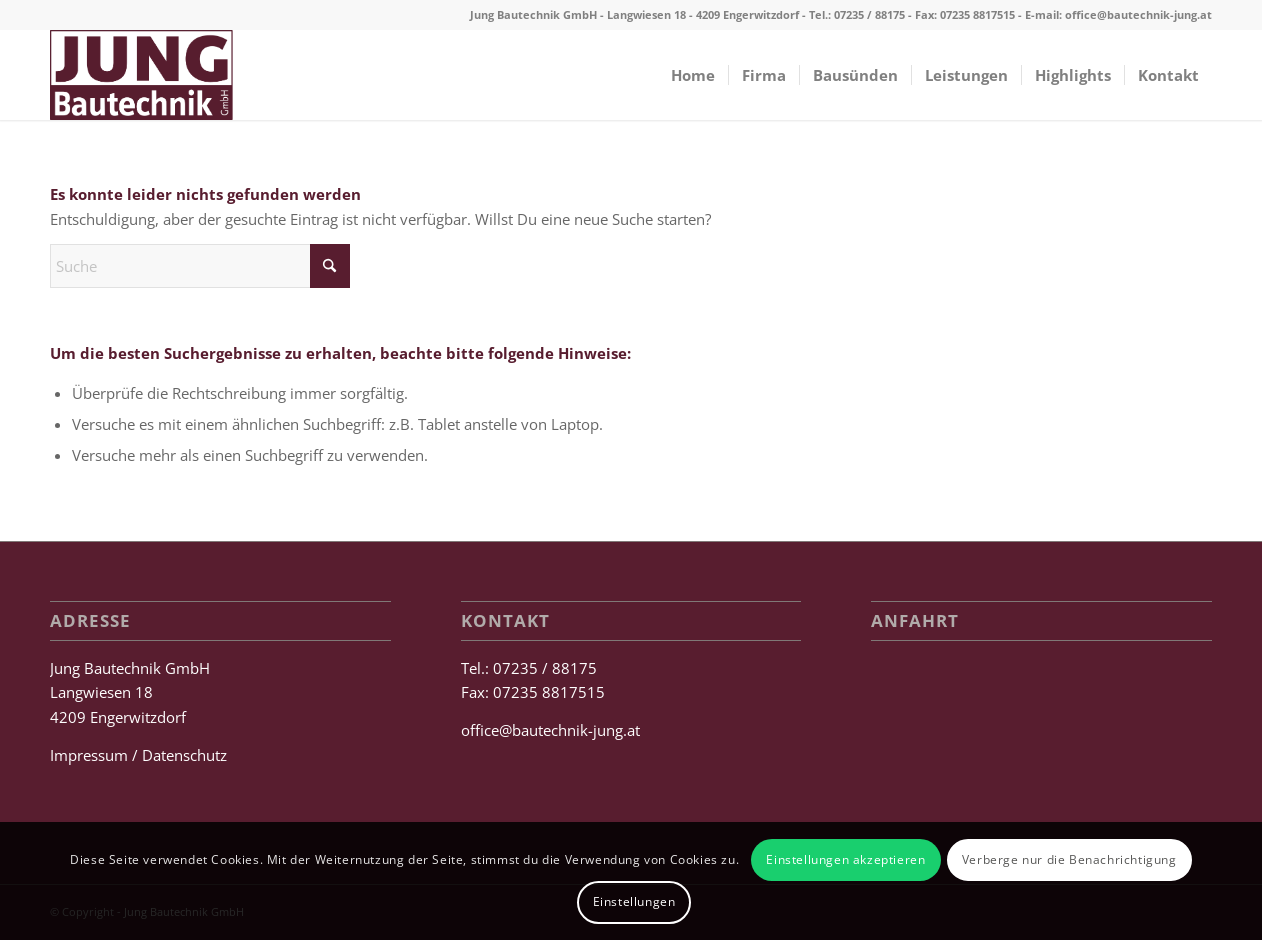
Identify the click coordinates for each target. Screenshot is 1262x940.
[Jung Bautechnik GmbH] (141, 75)
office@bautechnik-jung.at (1138, 14)
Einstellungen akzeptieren (845, 859)
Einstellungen (634, 901)
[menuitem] (693, 75)
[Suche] (200, 266)
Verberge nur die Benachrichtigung (1069, 859)
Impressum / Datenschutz (138, 755)
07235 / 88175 (869, 14)
